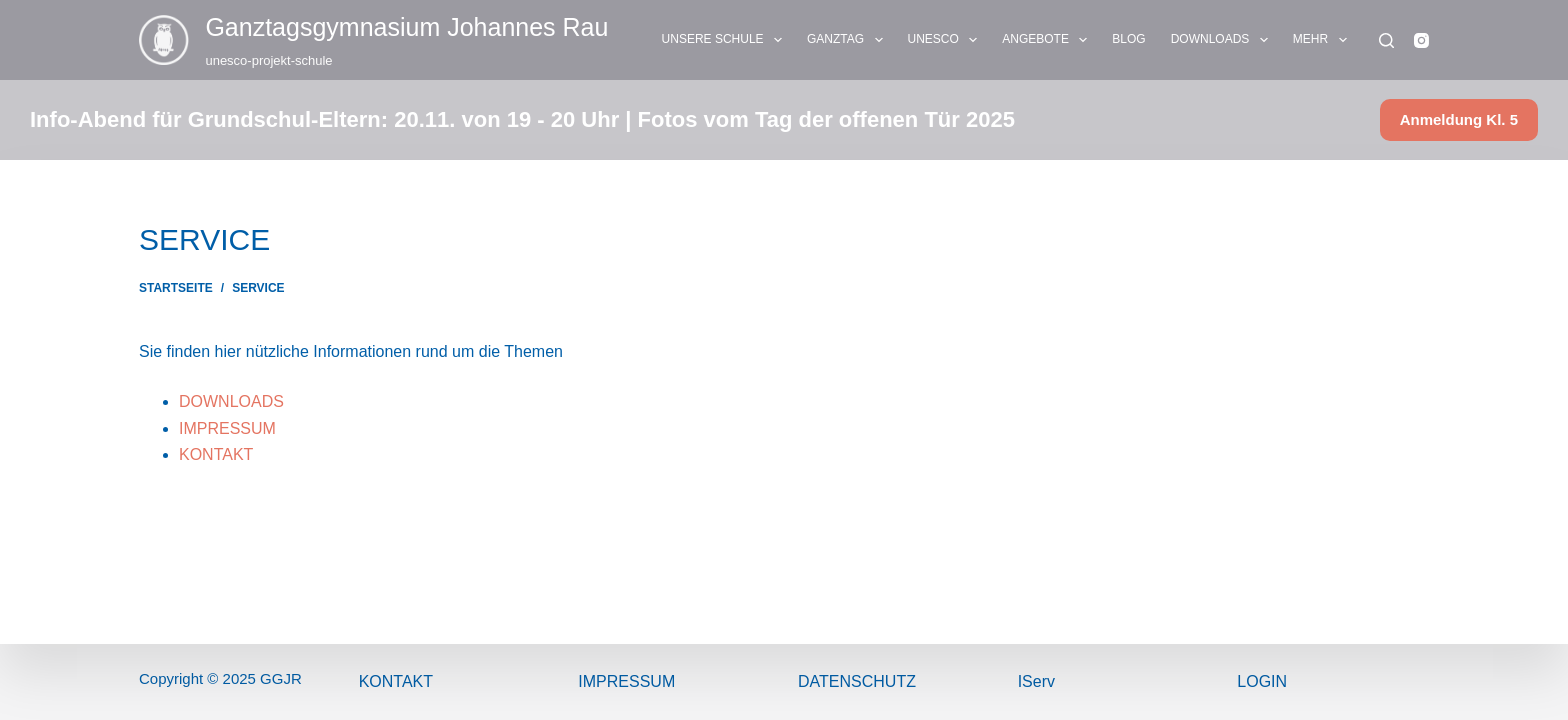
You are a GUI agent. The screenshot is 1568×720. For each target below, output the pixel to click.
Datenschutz (857, 681)
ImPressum (626, 681)
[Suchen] (1386, 40)
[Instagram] (1421, 40)
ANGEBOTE (1048, 40)
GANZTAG (849, 40)
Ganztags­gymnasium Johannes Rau (406, 27)
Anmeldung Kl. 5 (1459, 119)
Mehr (1324, 40)
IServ (1036, 681)
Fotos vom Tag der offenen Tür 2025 (826, 119)
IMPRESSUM (227, 428)
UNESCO (947, 40)
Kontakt (396, 681)
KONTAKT (216, 454)
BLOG (1128, 39)
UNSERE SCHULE (726, 40)
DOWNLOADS (1223, 40)
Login (1262, 681)
